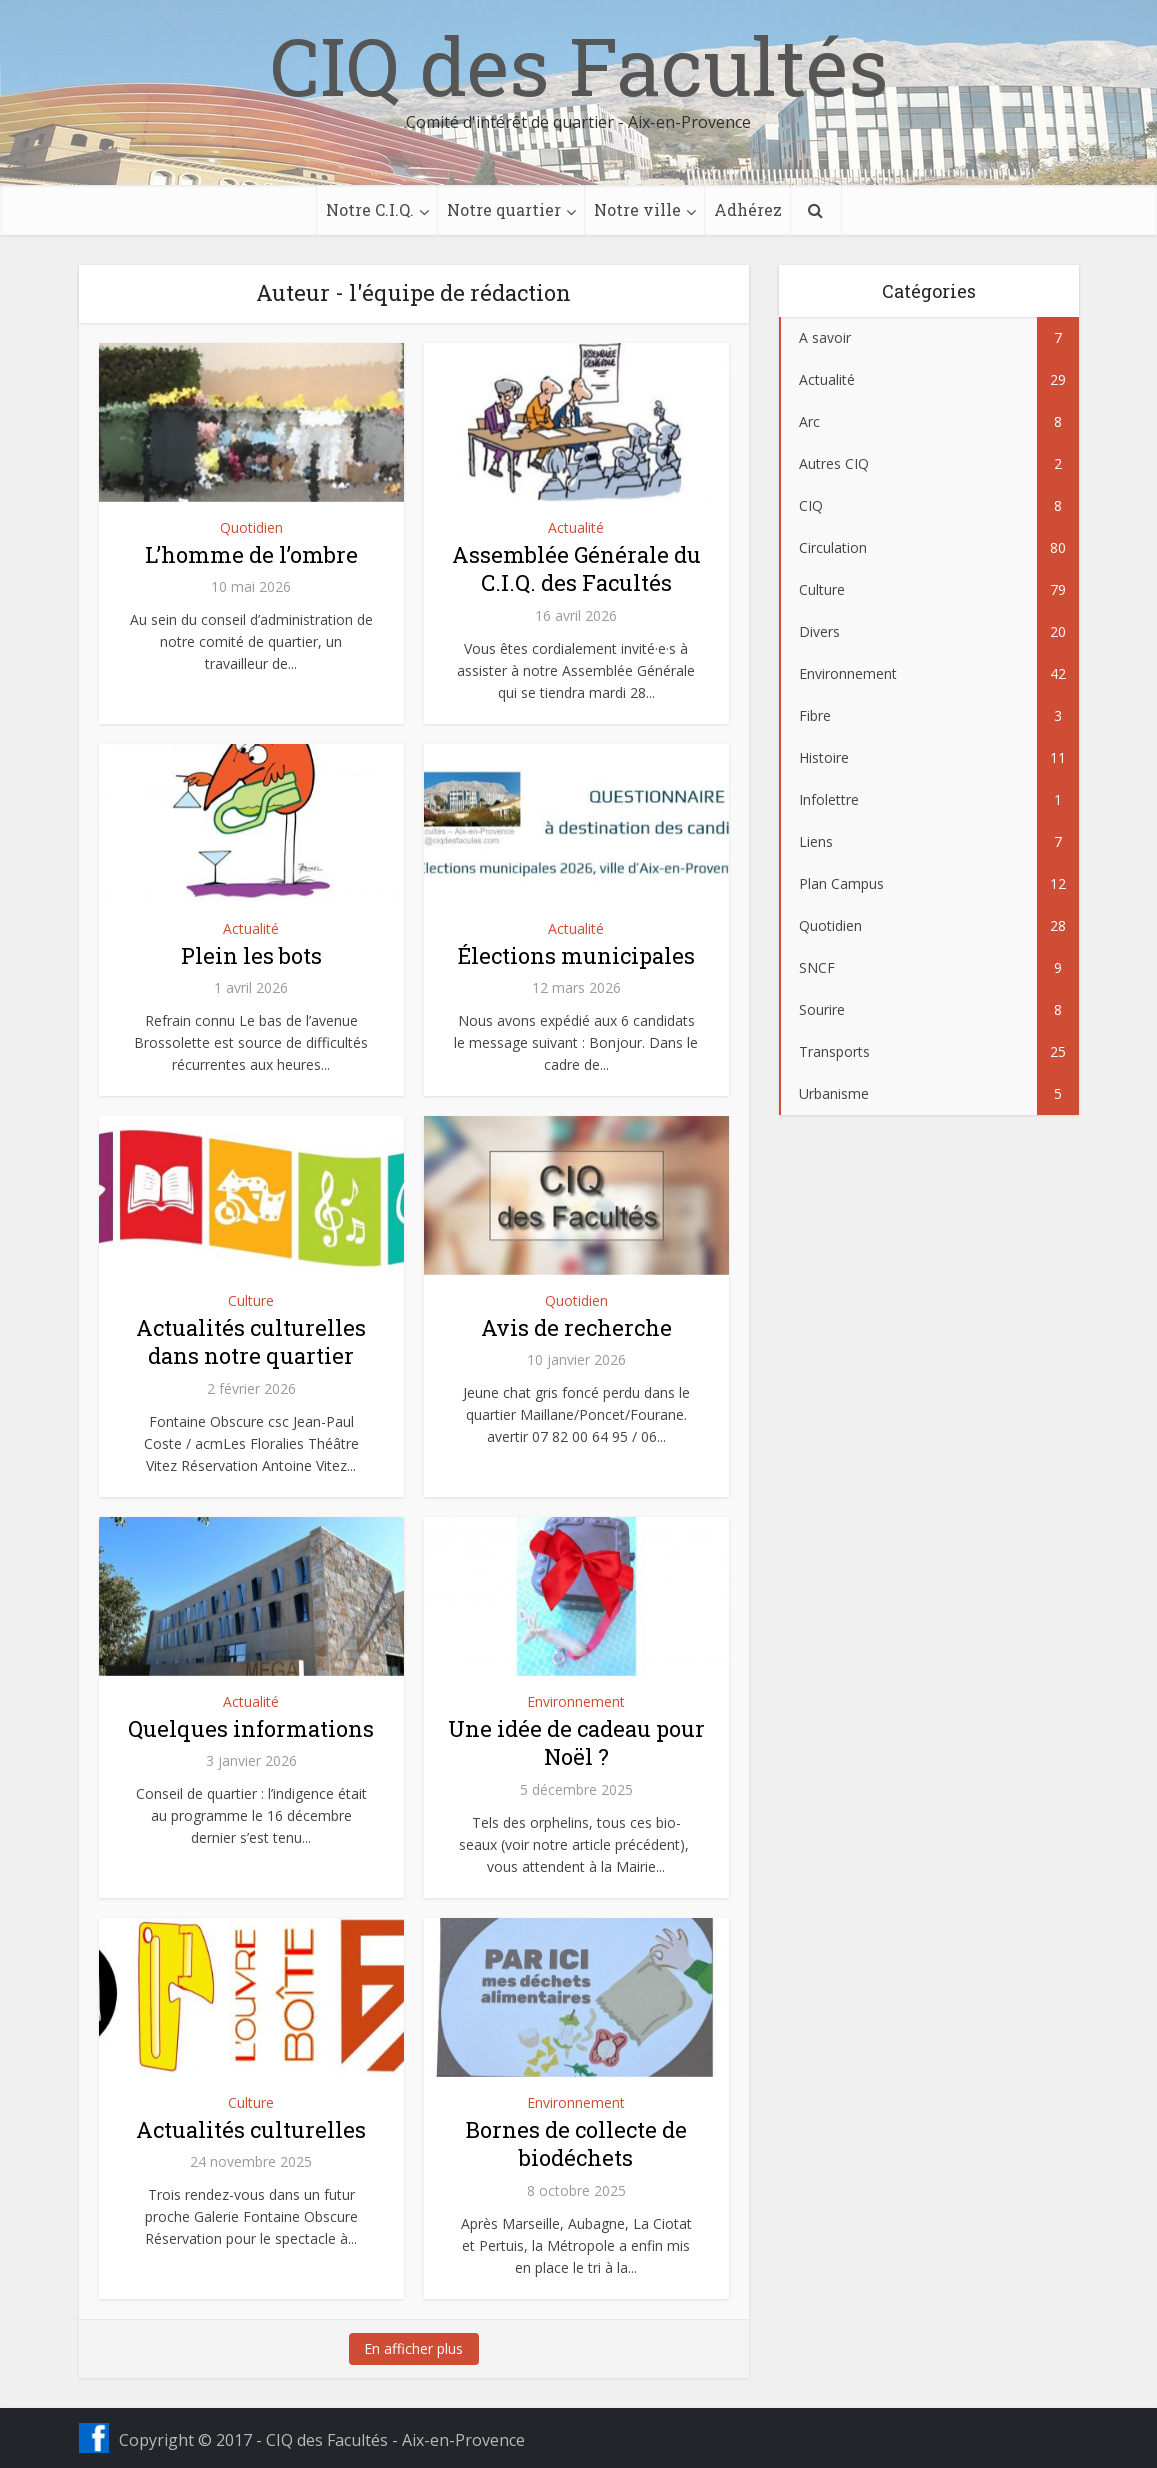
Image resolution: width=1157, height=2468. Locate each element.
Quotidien (251, 527)
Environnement (576, 1701)
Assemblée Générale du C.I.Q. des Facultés (576, 569)
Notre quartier (504, 209)
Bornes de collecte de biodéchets (576, 2144)
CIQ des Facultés (579, 65)
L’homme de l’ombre (251, 554)
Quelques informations (251, 1728)
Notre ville (637, 209)
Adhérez (748, 209)
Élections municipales (576, 955)
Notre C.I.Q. (370, 209)
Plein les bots (251, 955)
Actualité (576, 527)
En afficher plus (413, 2348)
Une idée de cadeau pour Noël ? (576, 1743)
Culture (251, 1300)
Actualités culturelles (251, 2129)
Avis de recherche (576, 1327)
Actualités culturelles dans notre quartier (251, 1342)
